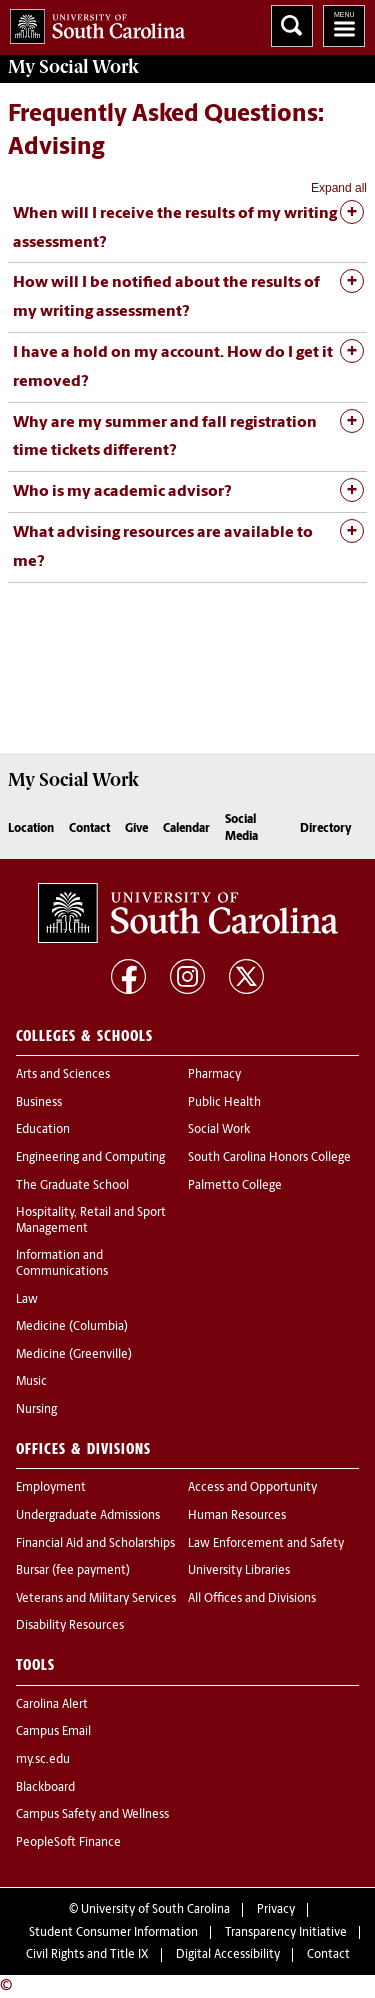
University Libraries (239, 1571)
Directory (326, 829)
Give (136, 829)
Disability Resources (70, 1626)
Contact (89, 829)
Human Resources (237, 1516)
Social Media (241, 828)
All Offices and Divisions (252, 1599)
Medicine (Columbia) (72, 1327)
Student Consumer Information (113, 1933)
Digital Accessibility (228, 1955)
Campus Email (53, 1732)
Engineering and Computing (90, 1158)
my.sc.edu (43, 1760)
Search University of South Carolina (292, 26)
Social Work (219, 1130)
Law (27, 1300)
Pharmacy (214, 1075)
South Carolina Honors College (269, 1158)
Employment (51, 1488)
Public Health (224, 1103)
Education (43, 1130)
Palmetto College (235, 1186)
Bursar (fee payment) (73, 1571)
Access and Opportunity (252, 1488)
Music (31, 1382)
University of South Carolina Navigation (344, 26)
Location (31, 829)
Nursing (36, 1410)
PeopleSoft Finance (68, 1843)
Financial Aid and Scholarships (95, 1544)
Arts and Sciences (63, 1075)
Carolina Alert (52, 1705)
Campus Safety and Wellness (92, 1815)
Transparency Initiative (286, 1933)
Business (39, 1103)
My (73, 67)
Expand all (339, 188)
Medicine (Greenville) (74, 1355)
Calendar (186, 829)
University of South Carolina (155, 1910)
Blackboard (45, 1788)
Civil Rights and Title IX (87, 1955)
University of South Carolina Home (92, 22)
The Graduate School (72, 1186)
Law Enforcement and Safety (266, 1544)
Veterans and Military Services (96, 1599)
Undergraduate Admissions (88, 1516)
